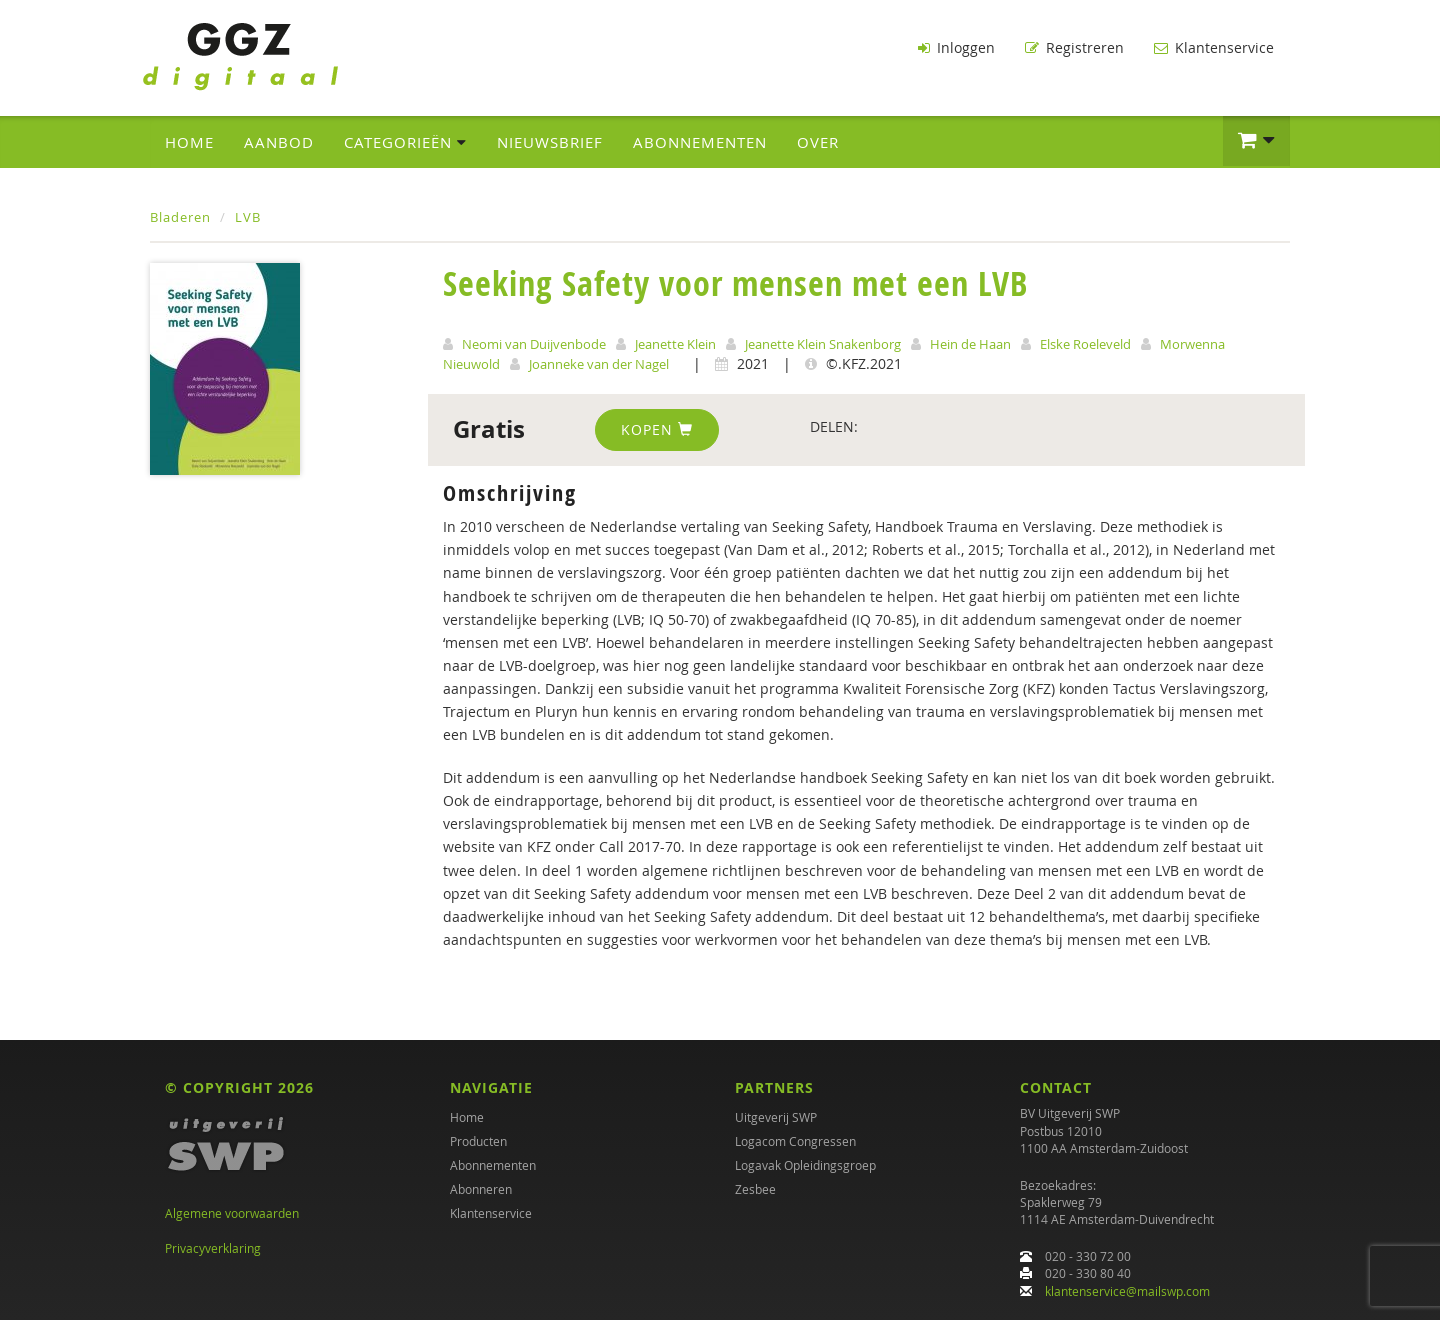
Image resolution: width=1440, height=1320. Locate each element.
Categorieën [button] (405, 141)
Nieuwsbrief (550, 141)
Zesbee (755, 1190)
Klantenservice (1214, 47)
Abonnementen (700, 141)
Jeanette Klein (675, 343)
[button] (1256, 140)
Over (818, 141)
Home (189, 141)
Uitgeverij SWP (776, 1118)
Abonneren (481, 1190)
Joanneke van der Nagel (599, 363)
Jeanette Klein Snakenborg (823, 343)
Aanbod (279, 141)
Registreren (1074, 47)
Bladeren (180, 216)
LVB (248, 216)
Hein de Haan (970, 343)
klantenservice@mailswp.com (1127, 1291)
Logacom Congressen (795, 1142)
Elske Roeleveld (1085, 343)
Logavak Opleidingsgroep (805, 1166)
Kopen (657, 428)
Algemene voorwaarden (232, 1214)
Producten (478, 1142)
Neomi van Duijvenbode (534, 343)
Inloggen (956, 47)
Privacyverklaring (213, 1248)
